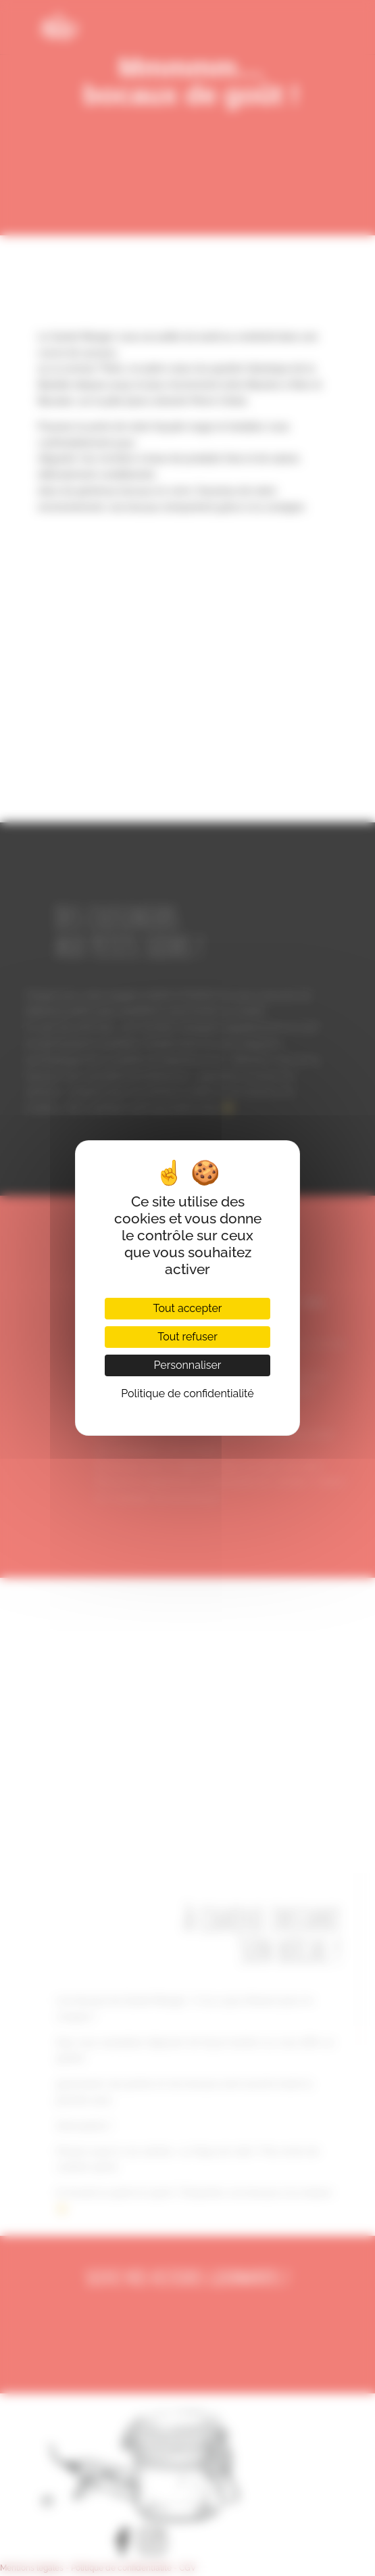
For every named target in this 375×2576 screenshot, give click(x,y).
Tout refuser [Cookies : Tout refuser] (187, 1336)
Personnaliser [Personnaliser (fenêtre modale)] (187, 1365)
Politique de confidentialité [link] (187, 1393)
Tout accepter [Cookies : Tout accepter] (187, 1308)
